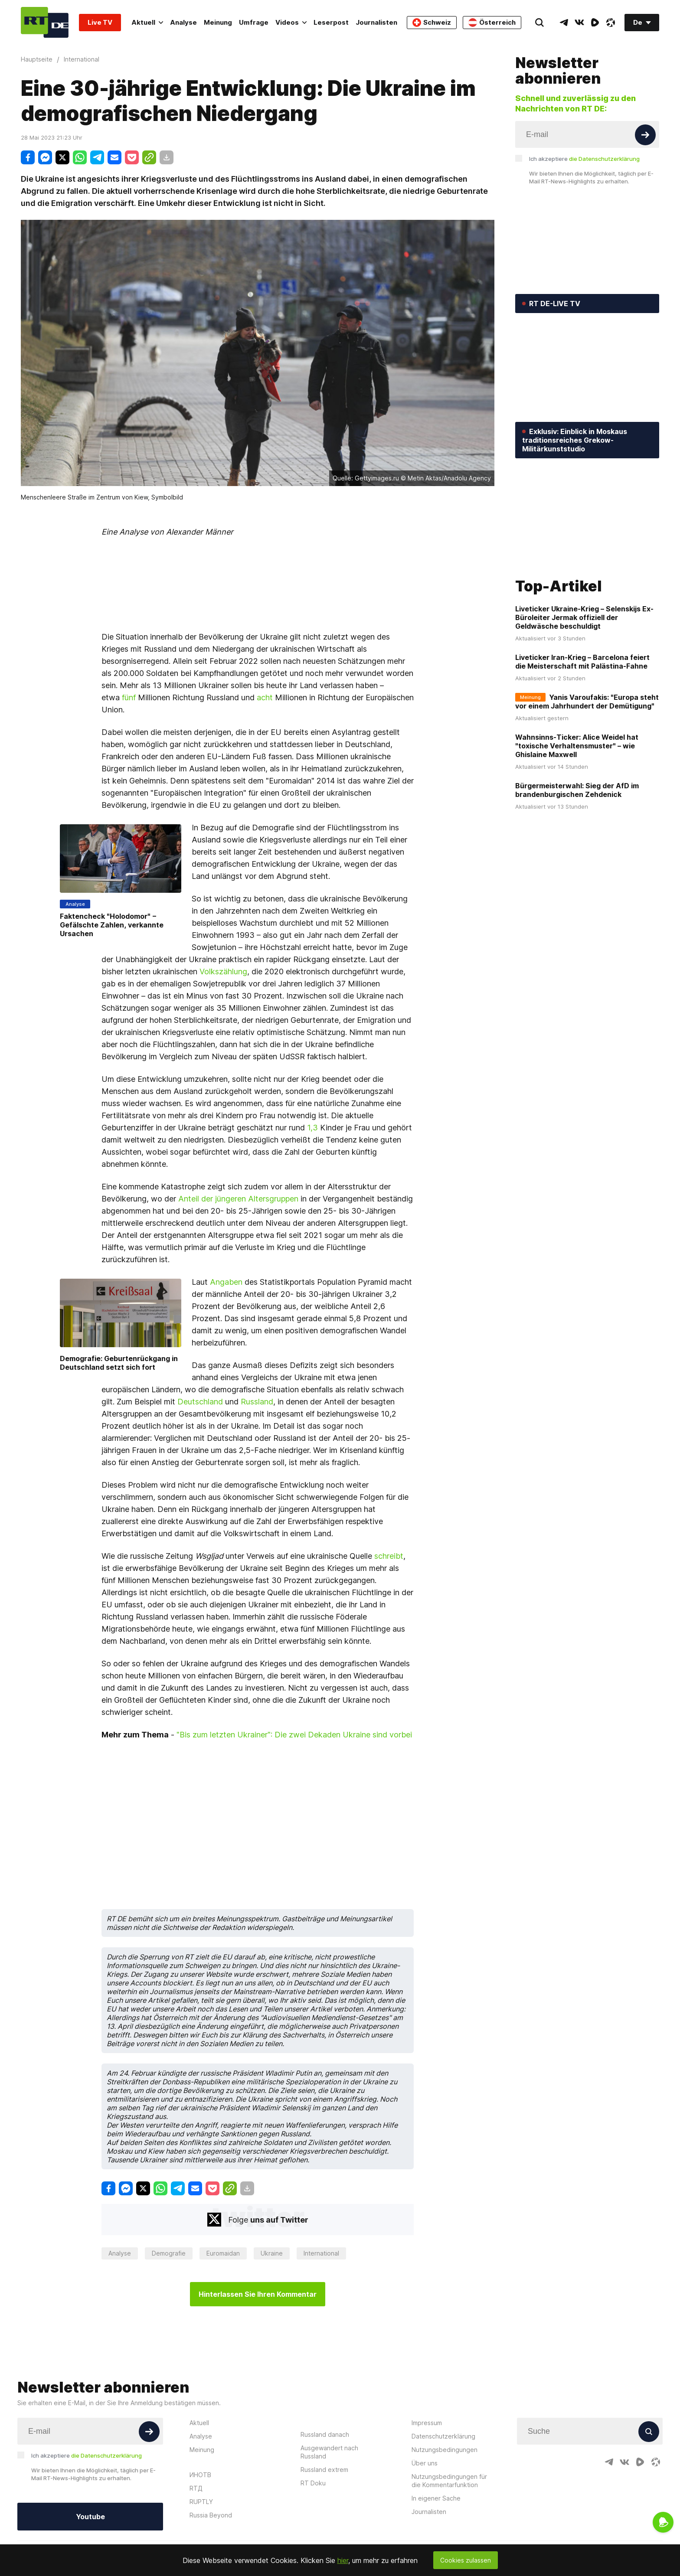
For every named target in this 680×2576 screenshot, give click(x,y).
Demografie (169, 2253)
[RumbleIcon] (595, 22)
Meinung (218, 22)
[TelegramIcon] (564, 22)
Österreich (492, 22)
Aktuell (147, 22)
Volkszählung (223, 971)
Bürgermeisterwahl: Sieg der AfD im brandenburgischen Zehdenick (577, 720)
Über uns (425, 2463)
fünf (129, 697)
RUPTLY (201, 2501)
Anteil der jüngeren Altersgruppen (238, 1198)
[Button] (645, 134)
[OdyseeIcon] (611, 22)
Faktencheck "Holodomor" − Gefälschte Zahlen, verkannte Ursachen (111, 925)
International (321, 2253)
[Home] (45, 22)
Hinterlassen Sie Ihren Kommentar (258, 2294)
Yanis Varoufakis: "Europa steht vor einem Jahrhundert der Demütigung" (587, 631)
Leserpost (331, 22)
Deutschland (200, 1401)
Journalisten (376, 22)
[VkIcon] (579, 22)
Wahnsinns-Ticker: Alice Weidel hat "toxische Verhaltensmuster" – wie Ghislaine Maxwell (576, 676)
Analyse (183, 22)
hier (342, 2560)
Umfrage (253, 22)
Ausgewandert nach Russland (329, 2452)
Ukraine (272, 2253)
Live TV (100, 22)
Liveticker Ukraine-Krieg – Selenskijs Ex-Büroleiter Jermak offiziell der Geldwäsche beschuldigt (584, 548)
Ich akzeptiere (584, 158)
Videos (291, 22)
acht (265, 697)
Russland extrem (324, 2469)
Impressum (427, 2422)
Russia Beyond (211, 2515)
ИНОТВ (200, 2474)
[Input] (587, 134)
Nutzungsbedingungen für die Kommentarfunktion (449, 2480)
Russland (257, 1401)
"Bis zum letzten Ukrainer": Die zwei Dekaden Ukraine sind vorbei (294, 1734)
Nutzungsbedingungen (444, 2449)
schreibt (388, 1556)
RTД (196, 2488)
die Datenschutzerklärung (604, 158)
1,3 (312, 1127)
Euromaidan (223, 2253)
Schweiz (431, 22)
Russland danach (325, 2434)
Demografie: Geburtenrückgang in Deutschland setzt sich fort (119, 1362)
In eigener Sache (436, 2498)
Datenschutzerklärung (443, 2436)
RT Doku (313, 2483)
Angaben (226, 1281)
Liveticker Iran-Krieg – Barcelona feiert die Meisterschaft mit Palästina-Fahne (582, 592)
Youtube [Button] (90, 2516)
